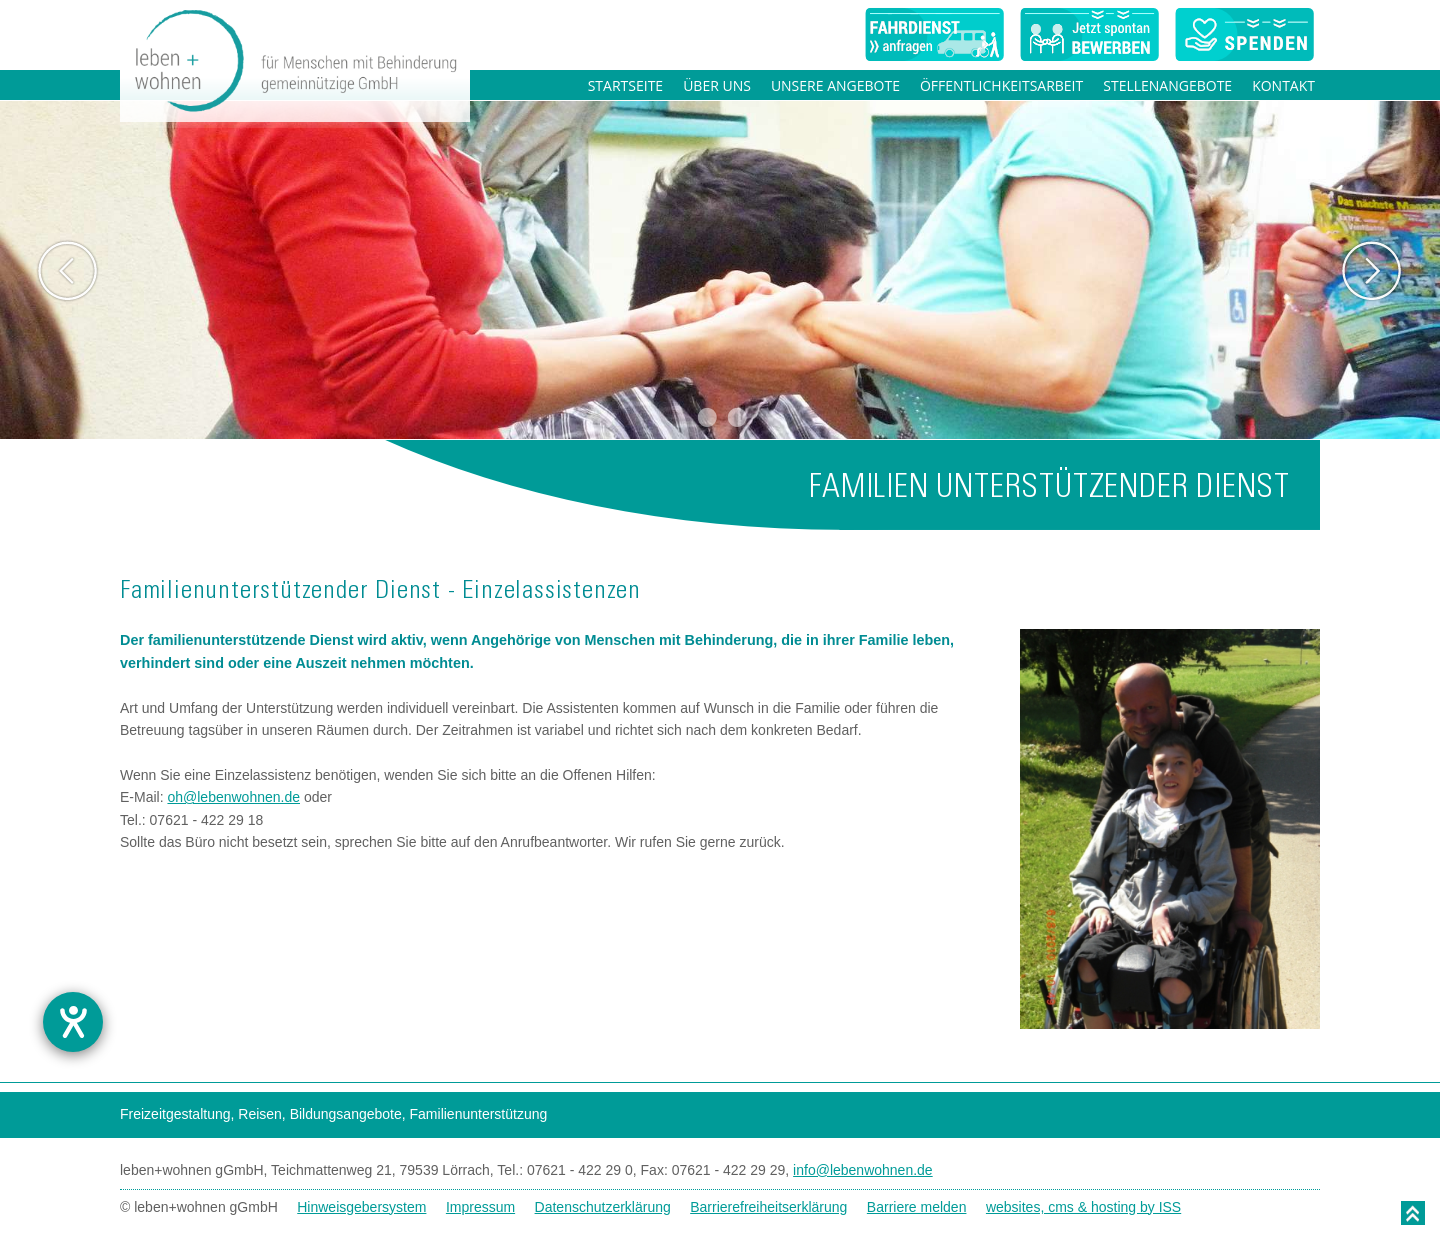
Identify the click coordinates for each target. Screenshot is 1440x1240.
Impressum (480, 1207)
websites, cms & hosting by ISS (1083, 1207)
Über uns (717, 85)
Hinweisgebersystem (361, 1207)
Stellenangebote (1167, 85)
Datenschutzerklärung (603, 1207)
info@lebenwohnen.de (863, 1170)
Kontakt (1283, 85)
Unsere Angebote (835, 85)
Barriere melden (917, 1207)
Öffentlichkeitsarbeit (1001, 85)
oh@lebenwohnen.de (233, 797)
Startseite (625, 85)
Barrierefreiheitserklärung (768, 1207)
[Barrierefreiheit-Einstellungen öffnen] (73, 1022)
